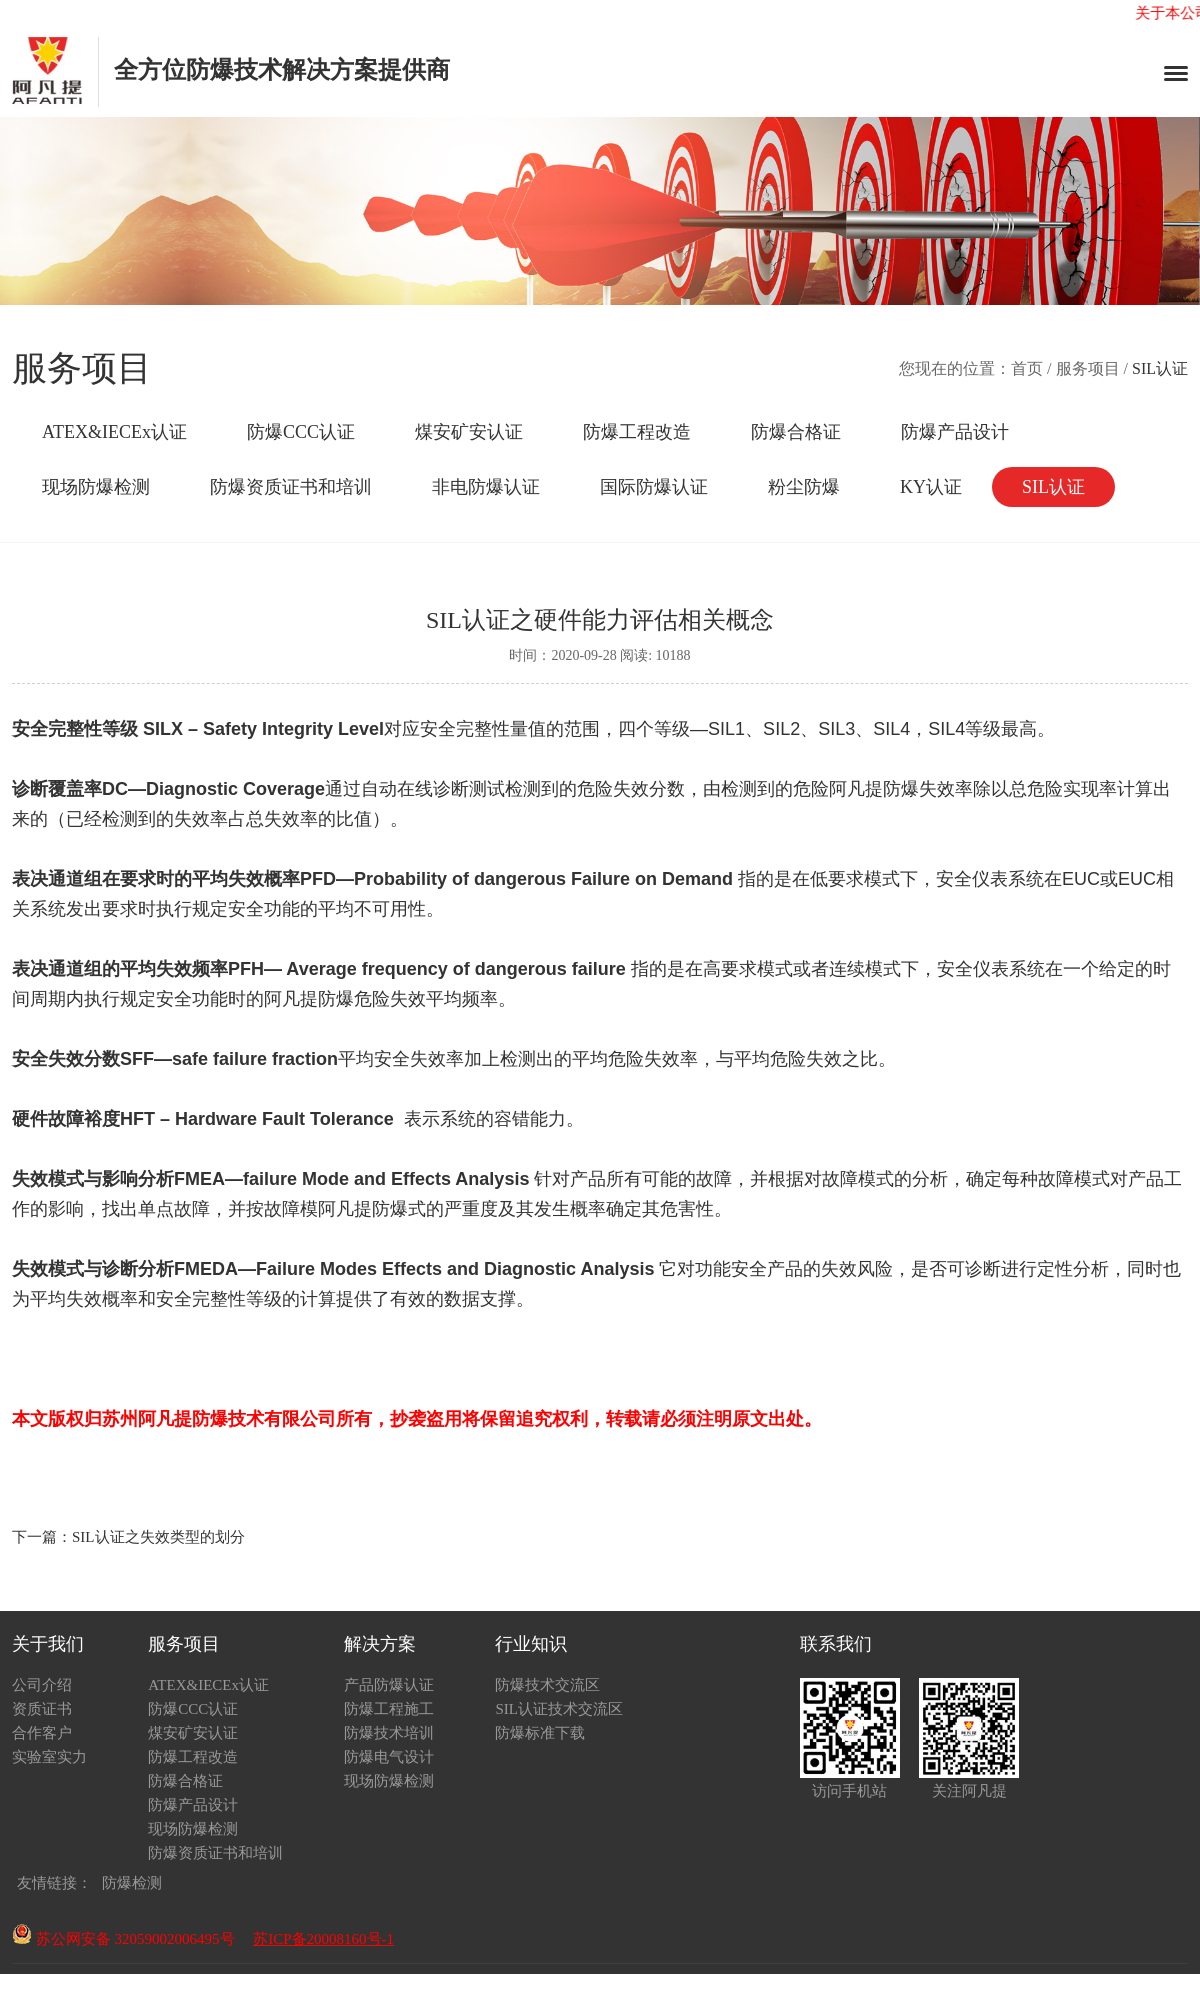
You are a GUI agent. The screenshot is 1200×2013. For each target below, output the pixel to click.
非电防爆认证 (486, 487)
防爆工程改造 (637, 432)
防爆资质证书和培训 (291, 487)
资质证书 (42, 1709)
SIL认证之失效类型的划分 (158, 1537)
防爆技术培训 (389, 1733)
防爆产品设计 (955, 432)
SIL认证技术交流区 (559, 1709)
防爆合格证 (796, 432)
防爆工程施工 (389, 1709)
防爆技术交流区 (547, 1685)
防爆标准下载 (540, 1733)
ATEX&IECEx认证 (114, 432)
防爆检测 (132, 1883)
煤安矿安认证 (469, 432)
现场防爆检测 (96, 487)
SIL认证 (1053, 487)
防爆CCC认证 (301, 432)
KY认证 (931, 487)
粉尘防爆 (804, 487)
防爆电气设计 (389, 1757)
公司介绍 (42, 1685)
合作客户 (42, 1733)
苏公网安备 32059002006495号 (123, 1939)
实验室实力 (49, 1757)
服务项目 (1088, 368)
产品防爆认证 (389, 1685)
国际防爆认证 (654, 487)
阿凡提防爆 (874, 789)
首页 (1027, 368)
